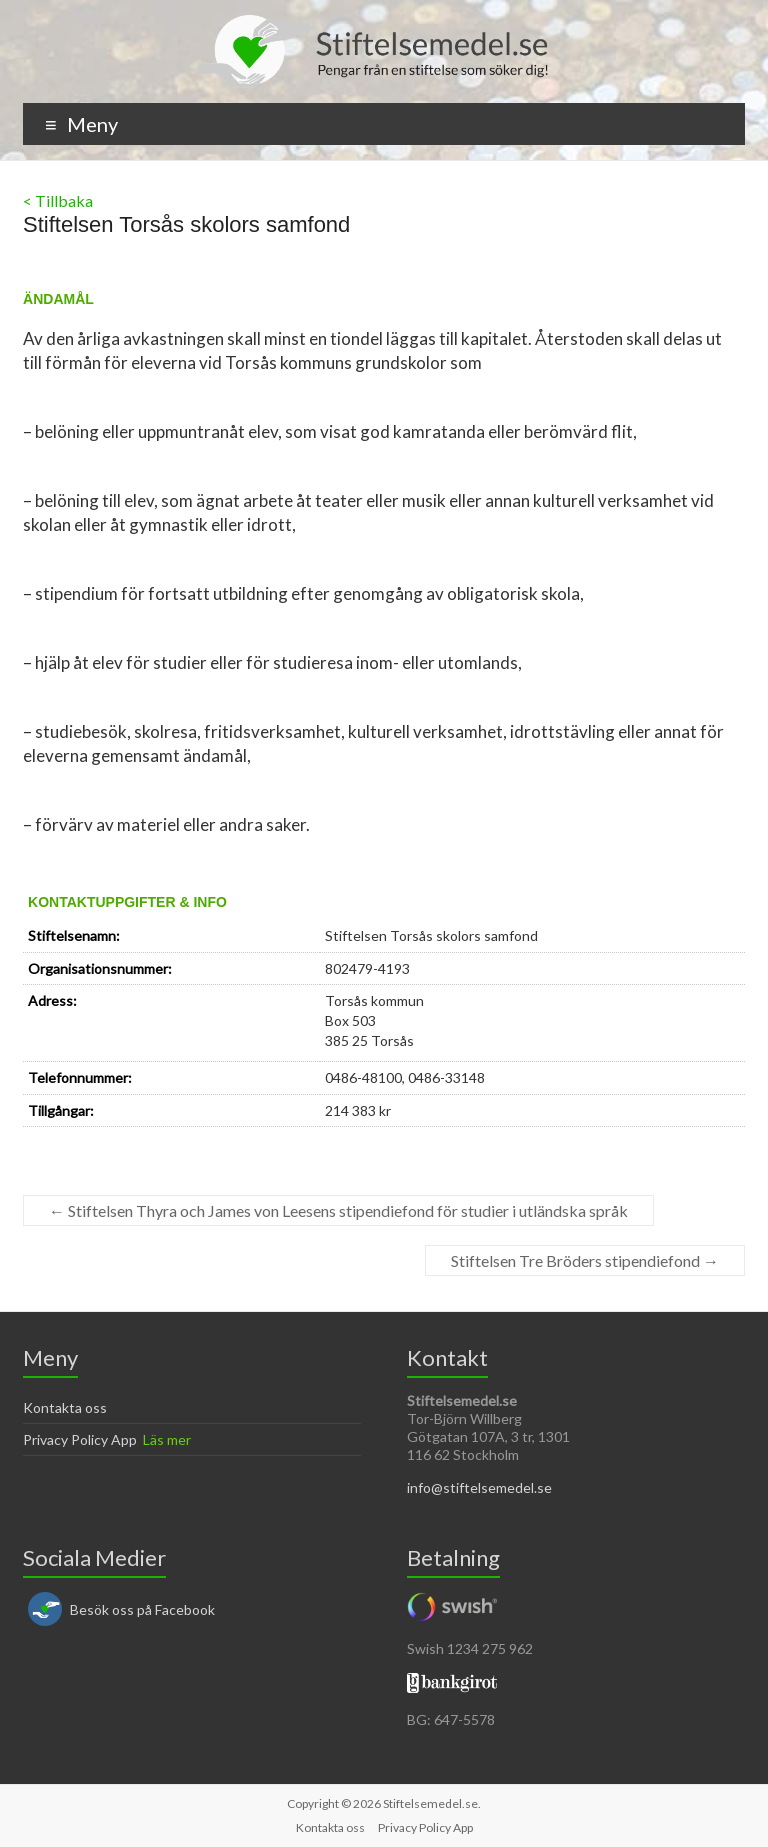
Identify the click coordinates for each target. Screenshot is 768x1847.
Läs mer (167, 1439)
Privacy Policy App (80, 1439)
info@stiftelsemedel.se (479, 1487)
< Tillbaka (58, 200)
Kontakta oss (65, 1407)
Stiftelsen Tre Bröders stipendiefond (585, 1260)
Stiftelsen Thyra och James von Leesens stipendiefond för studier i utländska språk (338, 1210)
